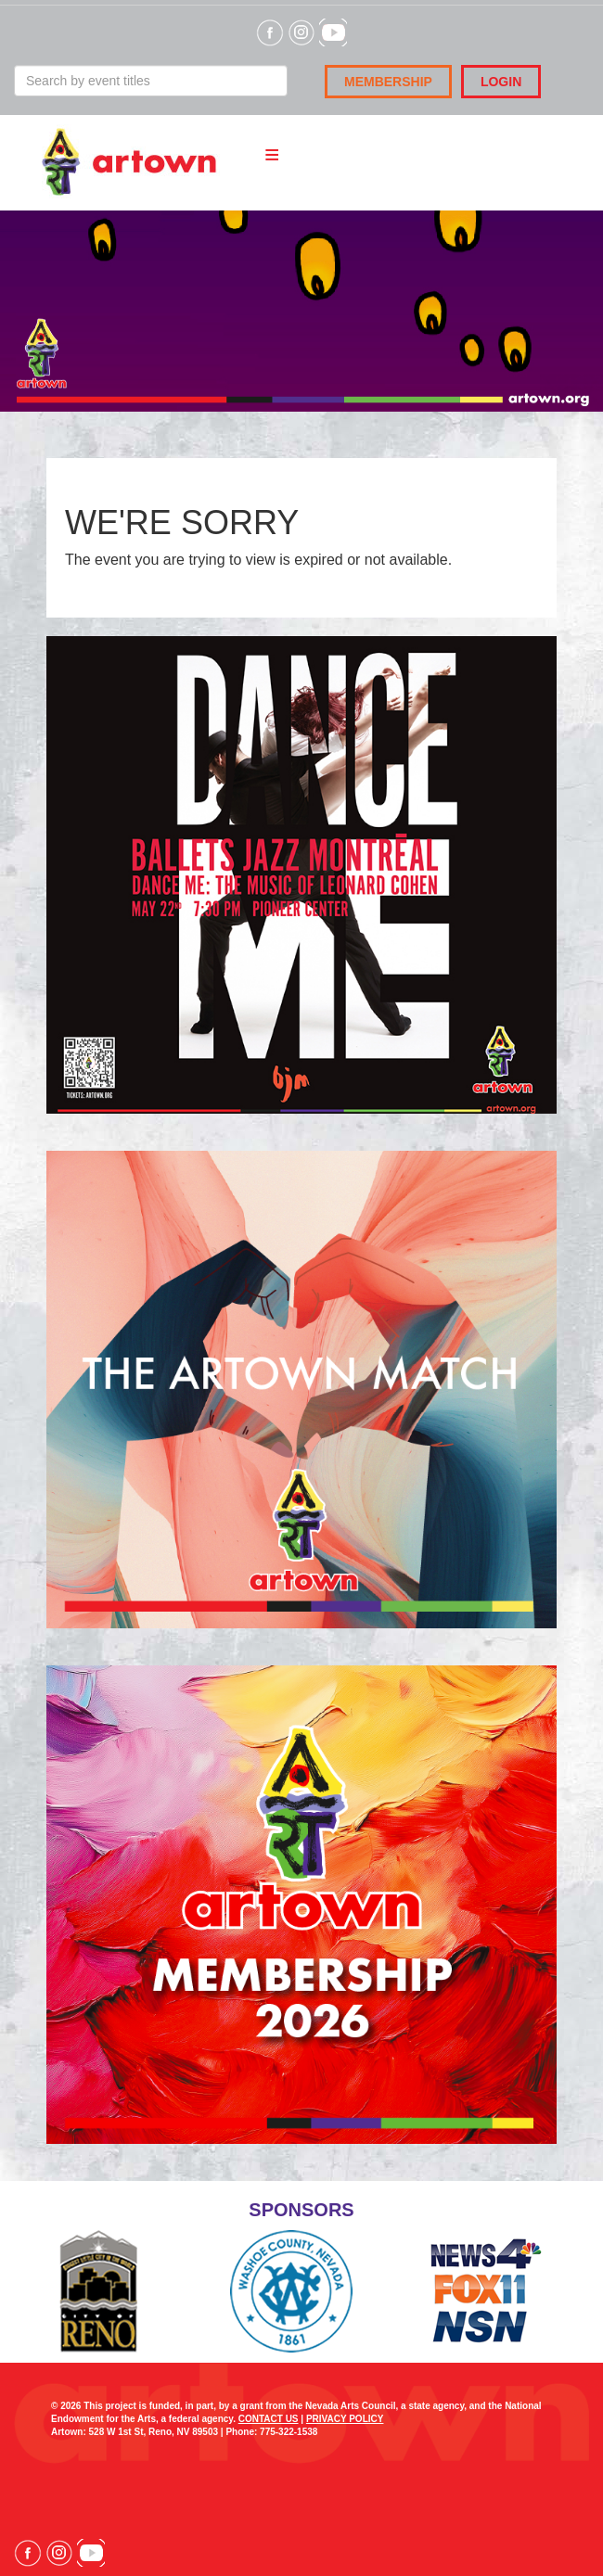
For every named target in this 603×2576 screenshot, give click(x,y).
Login (501, 81)
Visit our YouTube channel (91, 2553)
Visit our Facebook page (28, 2553)
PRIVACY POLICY (345, 2419)
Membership (388, 81)
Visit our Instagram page (59, 2553)
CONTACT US (268, 2419)
